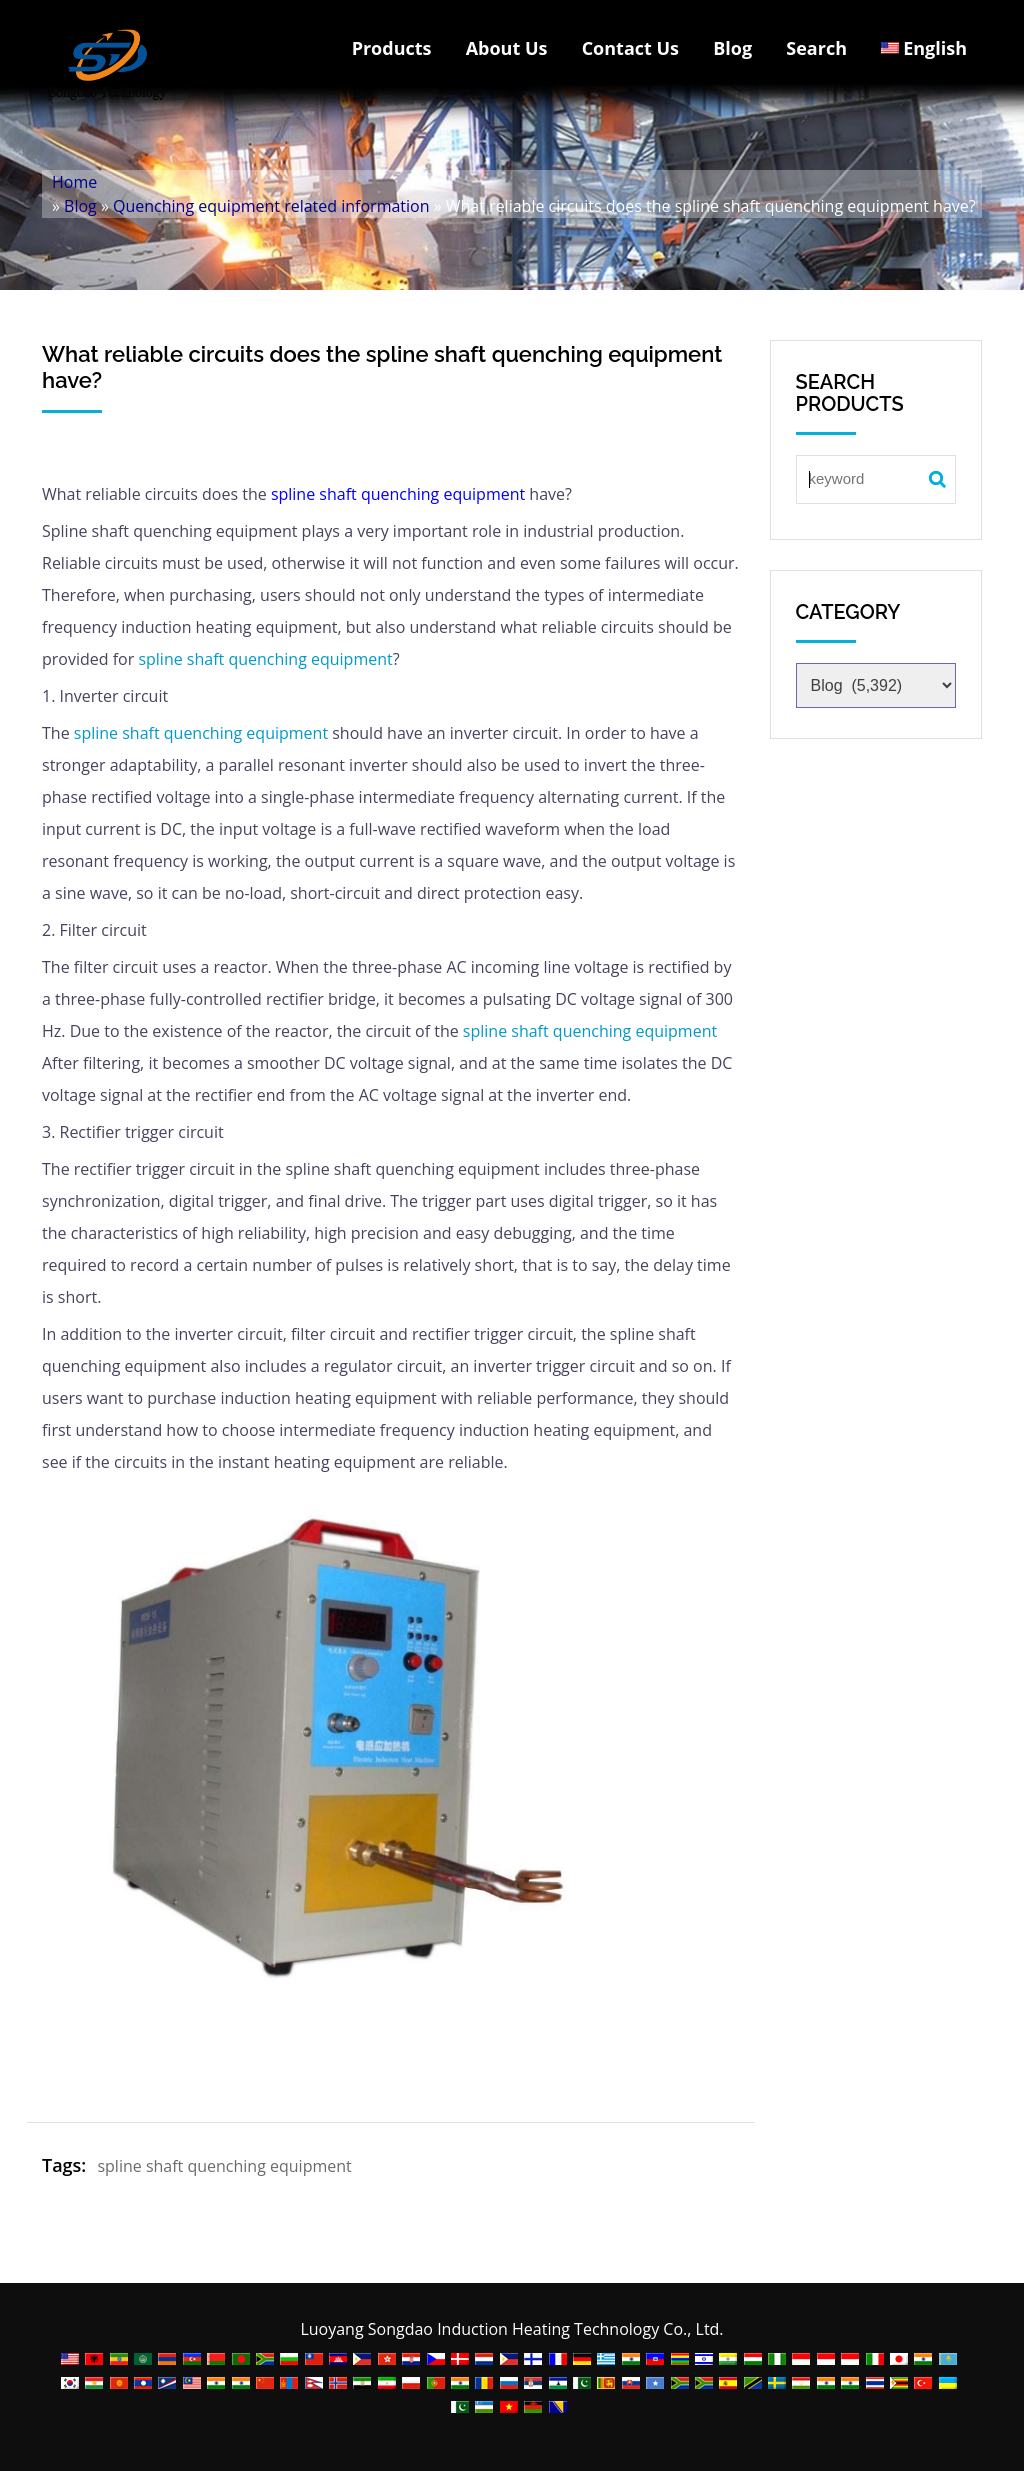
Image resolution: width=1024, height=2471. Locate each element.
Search (816, 48)
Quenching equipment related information (271, 206)
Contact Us (630, 48)
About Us (507, 48)
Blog (732, 48)
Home (74, 182)
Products (392, 48)
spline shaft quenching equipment (398, 494)
